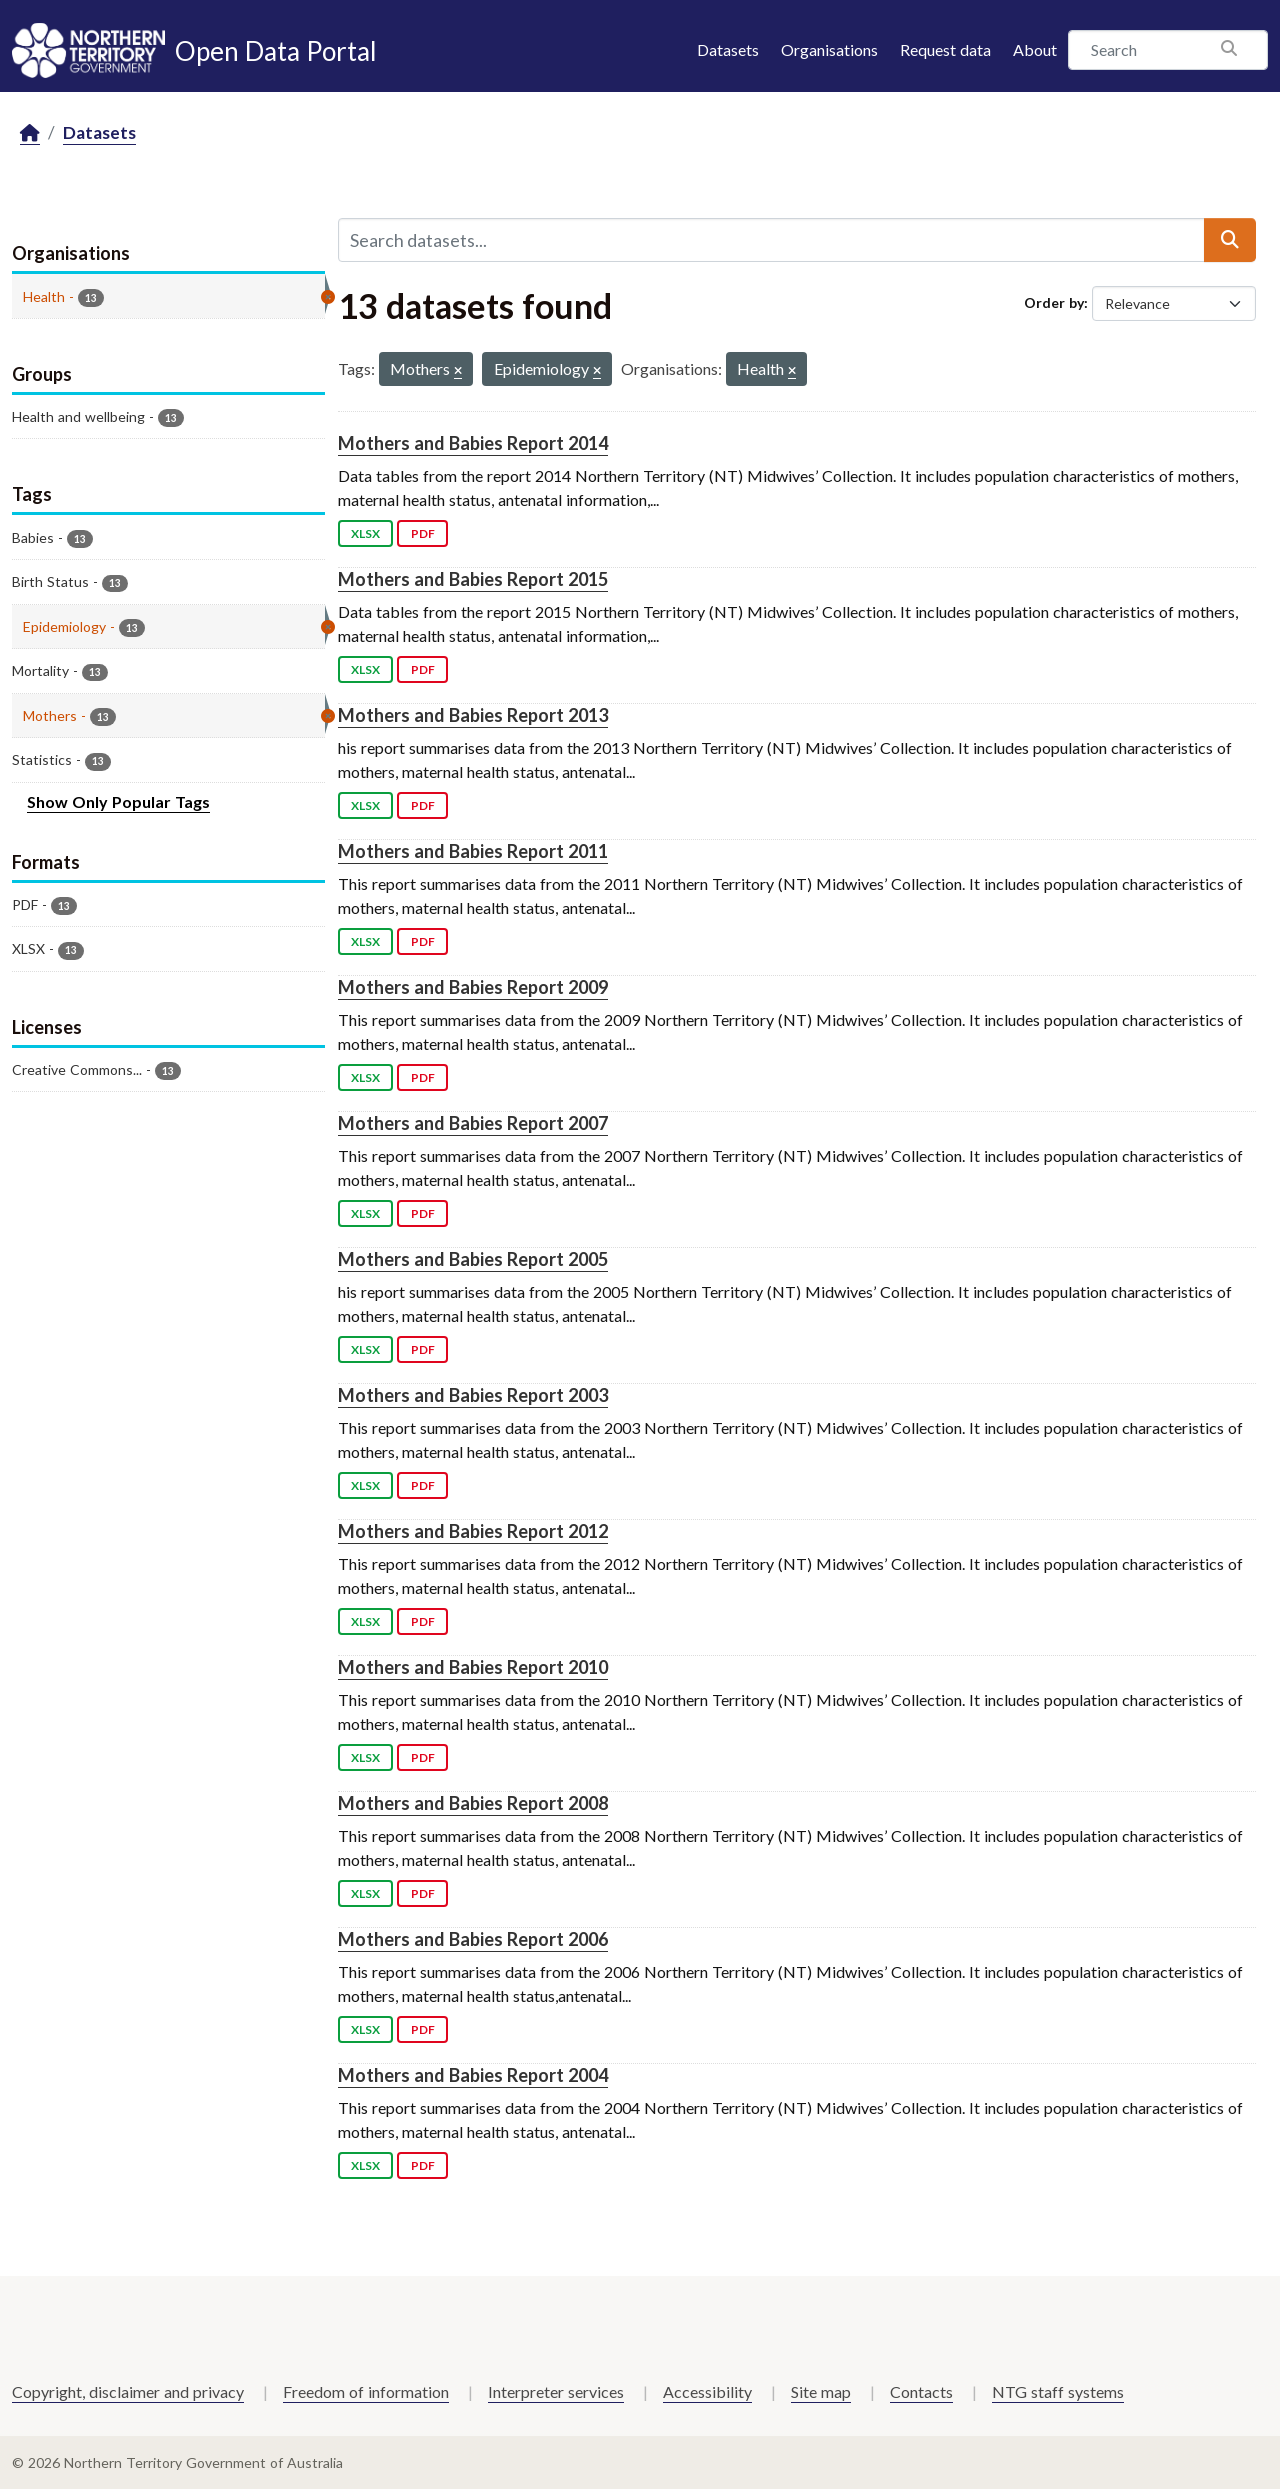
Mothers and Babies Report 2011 (473, 851)
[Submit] (1230, 240)
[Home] (30, 133)
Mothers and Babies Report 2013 (473, 715)
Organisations (829, 49)
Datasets (728, 49)
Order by (1054, 302)
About (1035, 49)
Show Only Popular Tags (118, 801)
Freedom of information (366, 2391)
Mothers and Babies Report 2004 (473, 2075)
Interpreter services (556, 2391)
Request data (945, 49)
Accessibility (707, 2391)
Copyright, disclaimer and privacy (128, 2391)
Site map (821, 2391)
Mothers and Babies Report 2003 (473, 1395)
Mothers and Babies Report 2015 (473, 579)
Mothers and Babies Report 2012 (473, 1531)
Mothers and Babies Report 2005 (473, 1259)
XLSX (365, 533)
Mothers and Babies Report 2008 (473, 1803)
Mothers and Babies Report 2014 (473, 443)
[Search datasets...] (771, 240)
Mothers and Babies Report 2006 (473, 1939)
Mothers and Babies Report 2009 (473, 987)
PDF (423, 533)
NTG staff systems (1058, 2391)
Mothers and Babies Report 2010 (473, 1667)
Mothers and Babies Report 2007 (473, 1123)
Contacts (921, 2391)
